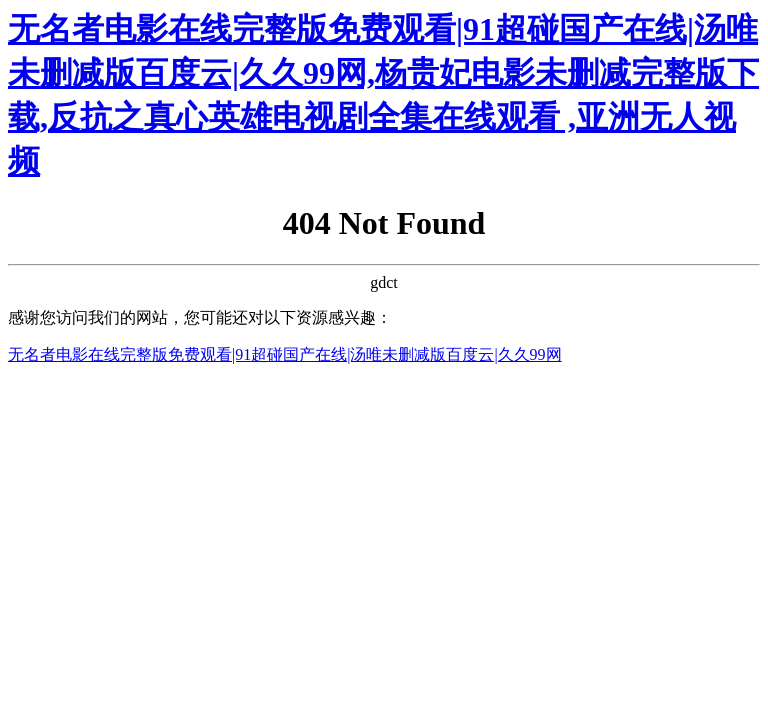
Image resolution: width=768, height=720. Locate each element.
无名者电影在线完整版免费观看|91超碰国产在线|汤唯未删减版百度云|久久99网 (285, 354)
